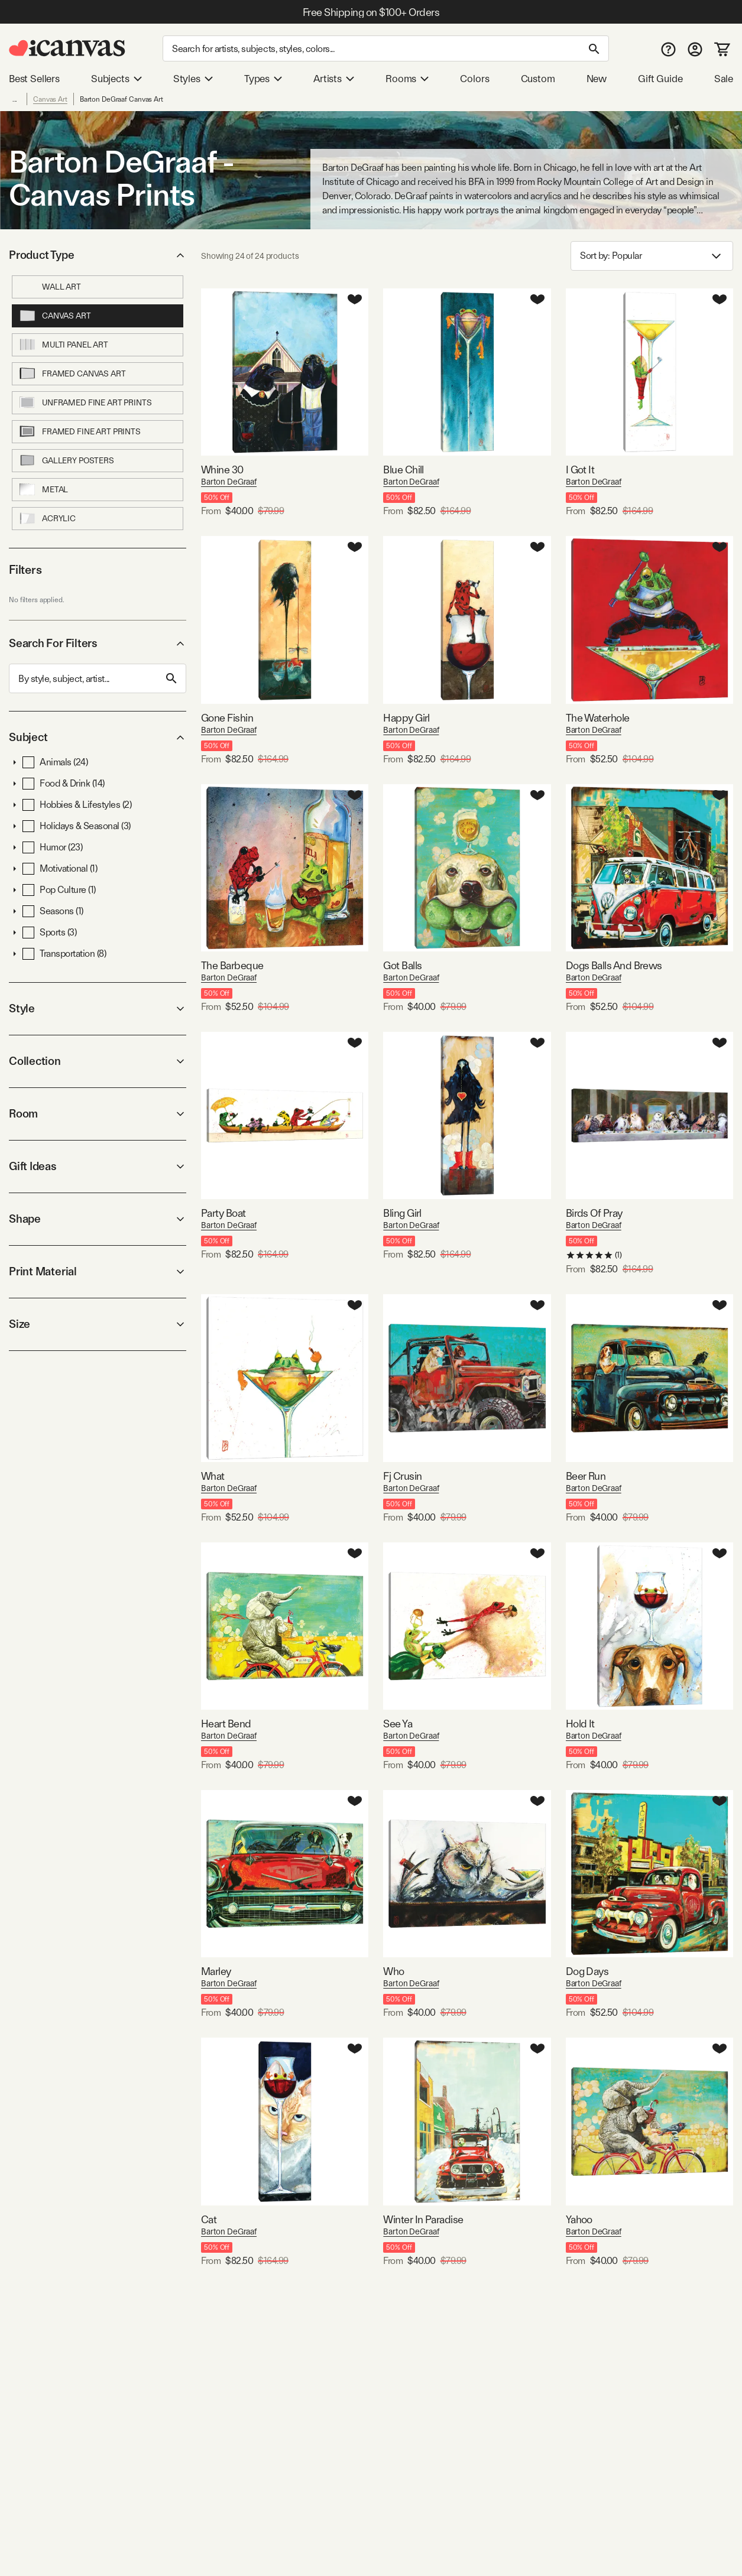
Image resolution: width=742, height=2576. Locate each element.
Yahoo (579, 2219)
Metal (43, 489)
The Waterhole (598, 718)
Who (393, 1971)
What (213, 1476)
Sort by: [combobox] (652, 256)
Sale (723, 79)
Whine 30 (222, 469)
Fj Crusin (402, 1476)
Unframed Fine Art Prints (85, 402)
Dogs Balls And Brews (614, 965)
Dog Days (587, 1971)
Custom (538, 79)
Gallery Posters (66, 460)
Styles (193, 79)
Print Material (97, 1271)
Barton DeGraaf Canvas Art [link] (121, 99)
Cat (208, 2219)
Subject (97, 737)
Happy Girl (406, 718)
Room (97, 1113)
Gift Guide (660, 79)
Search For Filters (97, 643)
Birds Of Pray (594, 1213)
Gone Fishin (227, 718)
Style (97, 1008)
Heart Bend (226, 1723)
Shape (97, 1219)
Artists (333, 79)
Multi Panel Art (63, 344)
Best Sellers (34, 79)
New (597, 79)
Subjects (116, 79)
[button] (15, 762)
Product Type (97, 255)
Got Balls (402, 965)
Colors (474, 79)
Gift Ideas (97, 1166)
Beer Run (586, 1476)
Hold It (580, 1723)
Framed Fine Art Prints (79, 431)
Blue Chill (403, 469)
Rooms (407, 79)
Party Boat (223, 1213)
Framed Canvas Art (72, 373)
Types (263, 79)
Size (97, 1324)
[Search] (386, 48)
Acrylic (47, 518)
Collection (97, 1061)
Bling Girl (402, 1213)
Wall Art (49, 287)
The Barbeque (232, 965)
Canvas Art (50, 99)
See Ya (397, 1723)
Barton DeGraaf (229, 481)
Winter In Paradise (423, 2219)
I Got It (580, 469)
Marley (216, 1971)
